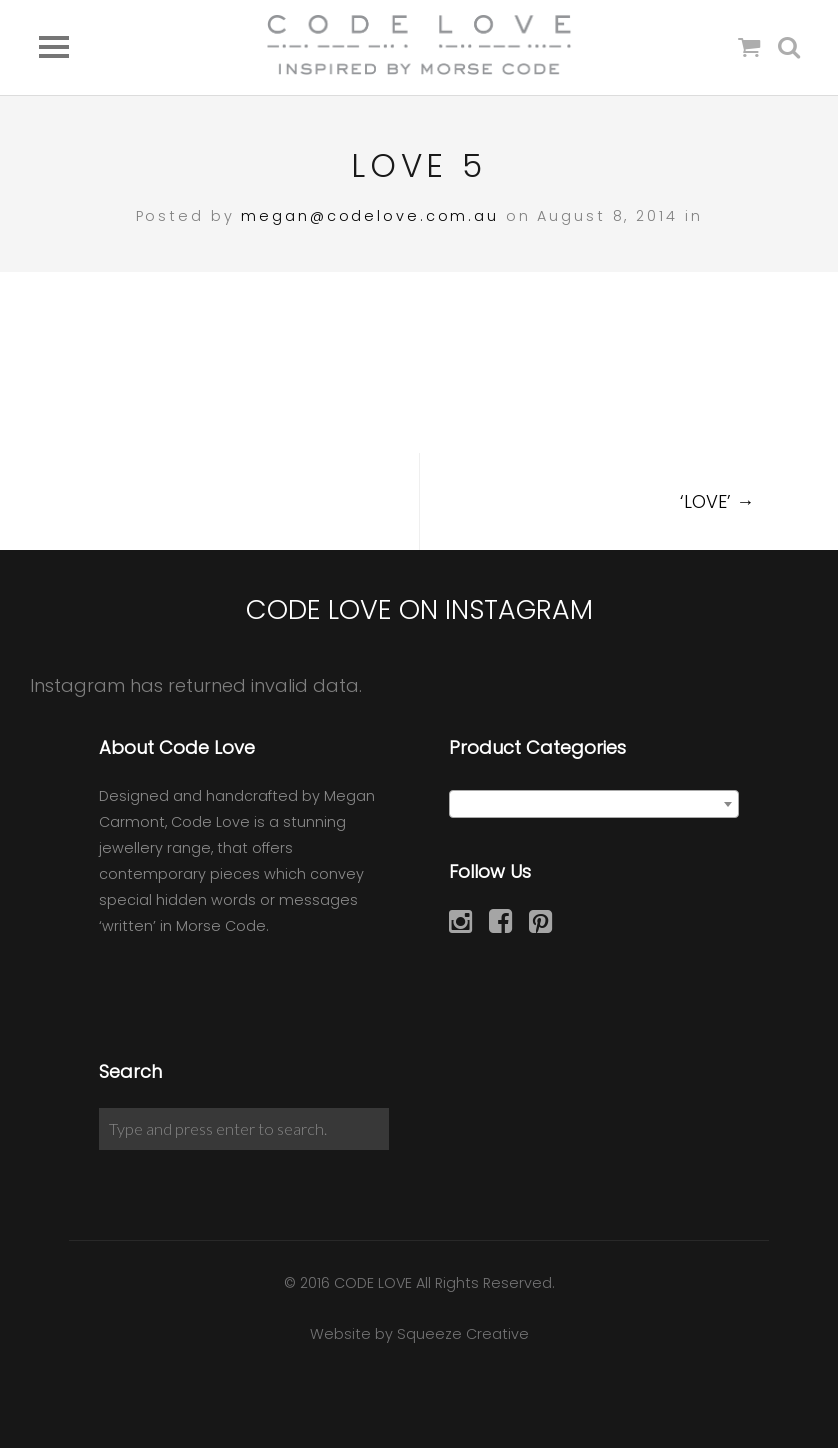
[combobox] (594, 804)
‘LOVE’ (717, 501)
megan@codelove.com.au (369, 216)
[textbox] (594, 805)
